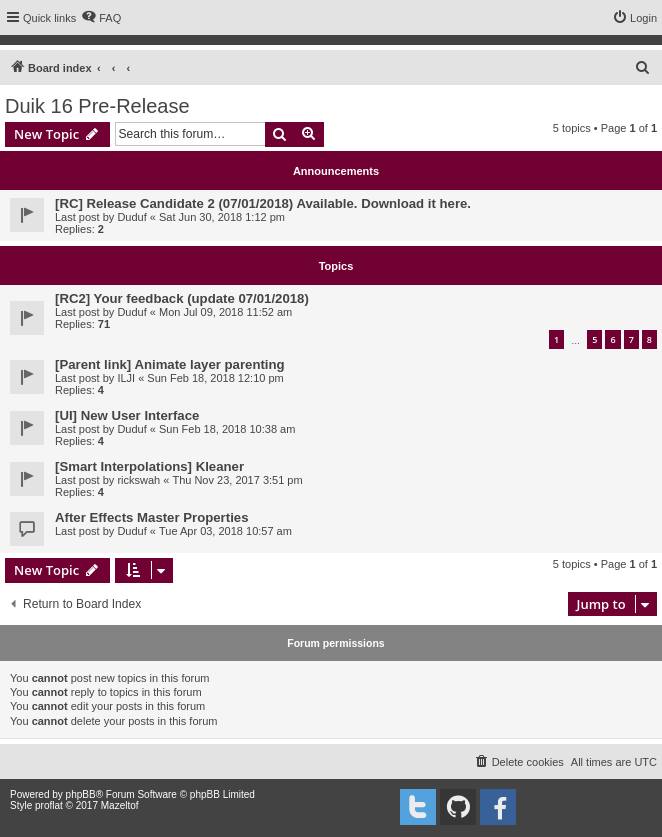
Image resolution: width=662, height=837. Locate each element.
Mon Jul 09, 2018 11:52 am (225, 312)
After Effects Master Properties (151, 517)
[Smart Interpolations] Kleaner (149, 466)
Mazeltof (120, 805)
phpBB (81, 794)
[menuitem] (101, 18)
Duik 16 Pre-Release (97, 106)
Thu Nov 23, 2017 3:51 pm (237, 480)
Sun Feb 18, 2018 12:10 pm (215, 378)
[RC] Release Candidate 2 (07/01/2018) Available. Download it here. (263, 203)
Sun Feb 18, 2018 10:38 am (227, 429)
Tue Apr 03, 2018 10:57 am (225, 531)
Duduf (131, 217)
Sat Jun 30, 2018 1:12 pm (222, 217)
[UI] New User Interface (127, 415)
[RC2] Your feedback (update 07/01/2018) (182, 298)
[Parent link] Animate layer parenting (170, 364)
